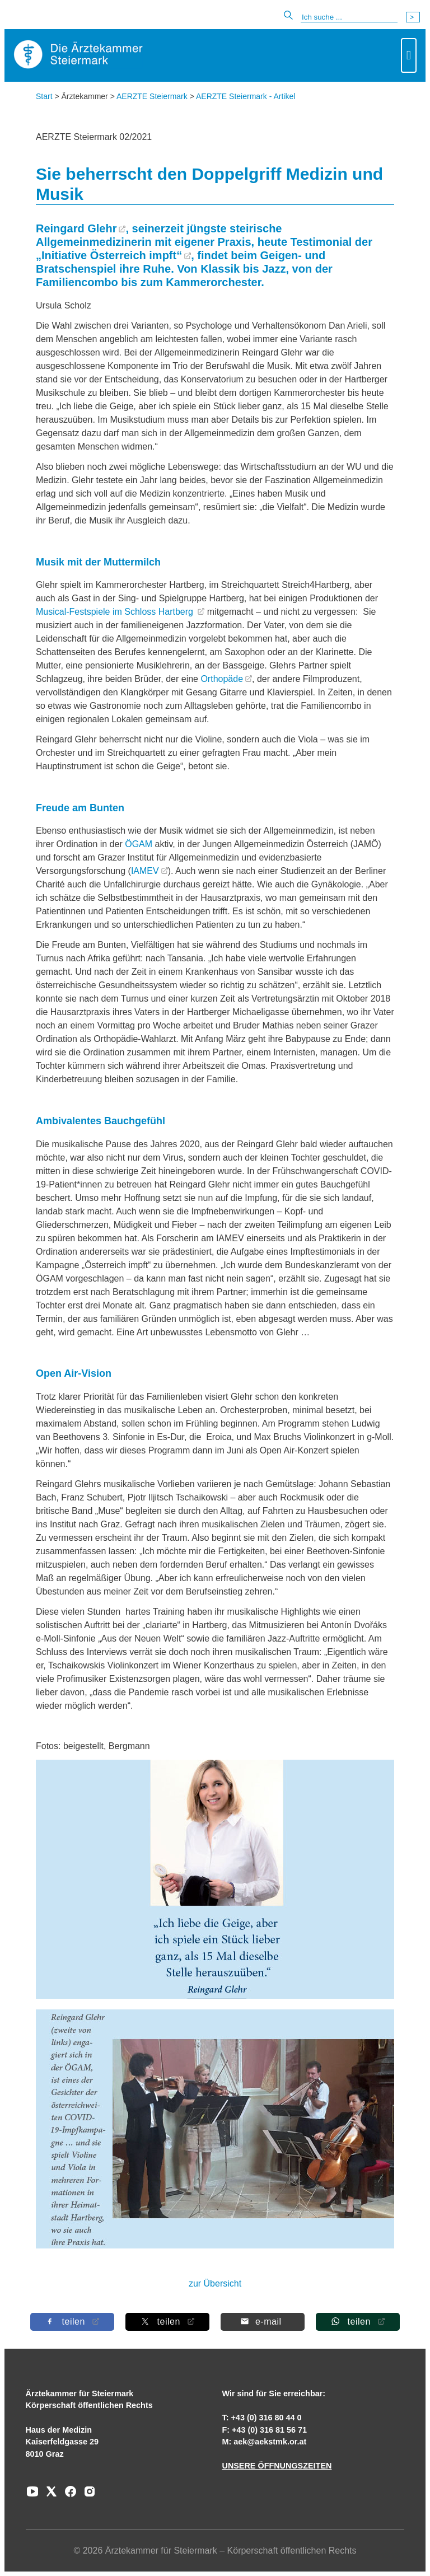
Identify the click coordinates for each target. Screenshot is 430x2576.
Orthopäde (221, 679)
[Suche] (349, 17)
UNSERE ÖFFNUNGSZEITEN (276, 2465)
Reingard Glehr (76, 228)
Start (44, 96)
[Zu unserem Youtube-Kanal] (32, 2495)
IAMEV (145, 871)
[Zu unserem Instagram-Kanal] (86, 2495)
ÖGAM (138, 844)
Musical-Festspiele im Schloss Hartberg (115, 611)
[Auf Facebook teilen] (72, 2321)
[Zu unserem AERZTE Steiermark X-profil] (48, 2495)
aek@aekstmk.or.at (269, 2441)
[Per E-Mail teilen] (262, 2321)
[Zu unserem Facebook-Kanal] (67, 2495)
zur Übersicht (215, 2283)
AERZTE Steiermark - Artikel (245, 96)
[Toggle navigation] (409, 55)
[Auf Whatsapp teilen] (358, 2321)
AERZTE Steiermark (152, 96)
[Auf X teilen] (167, 2321)
